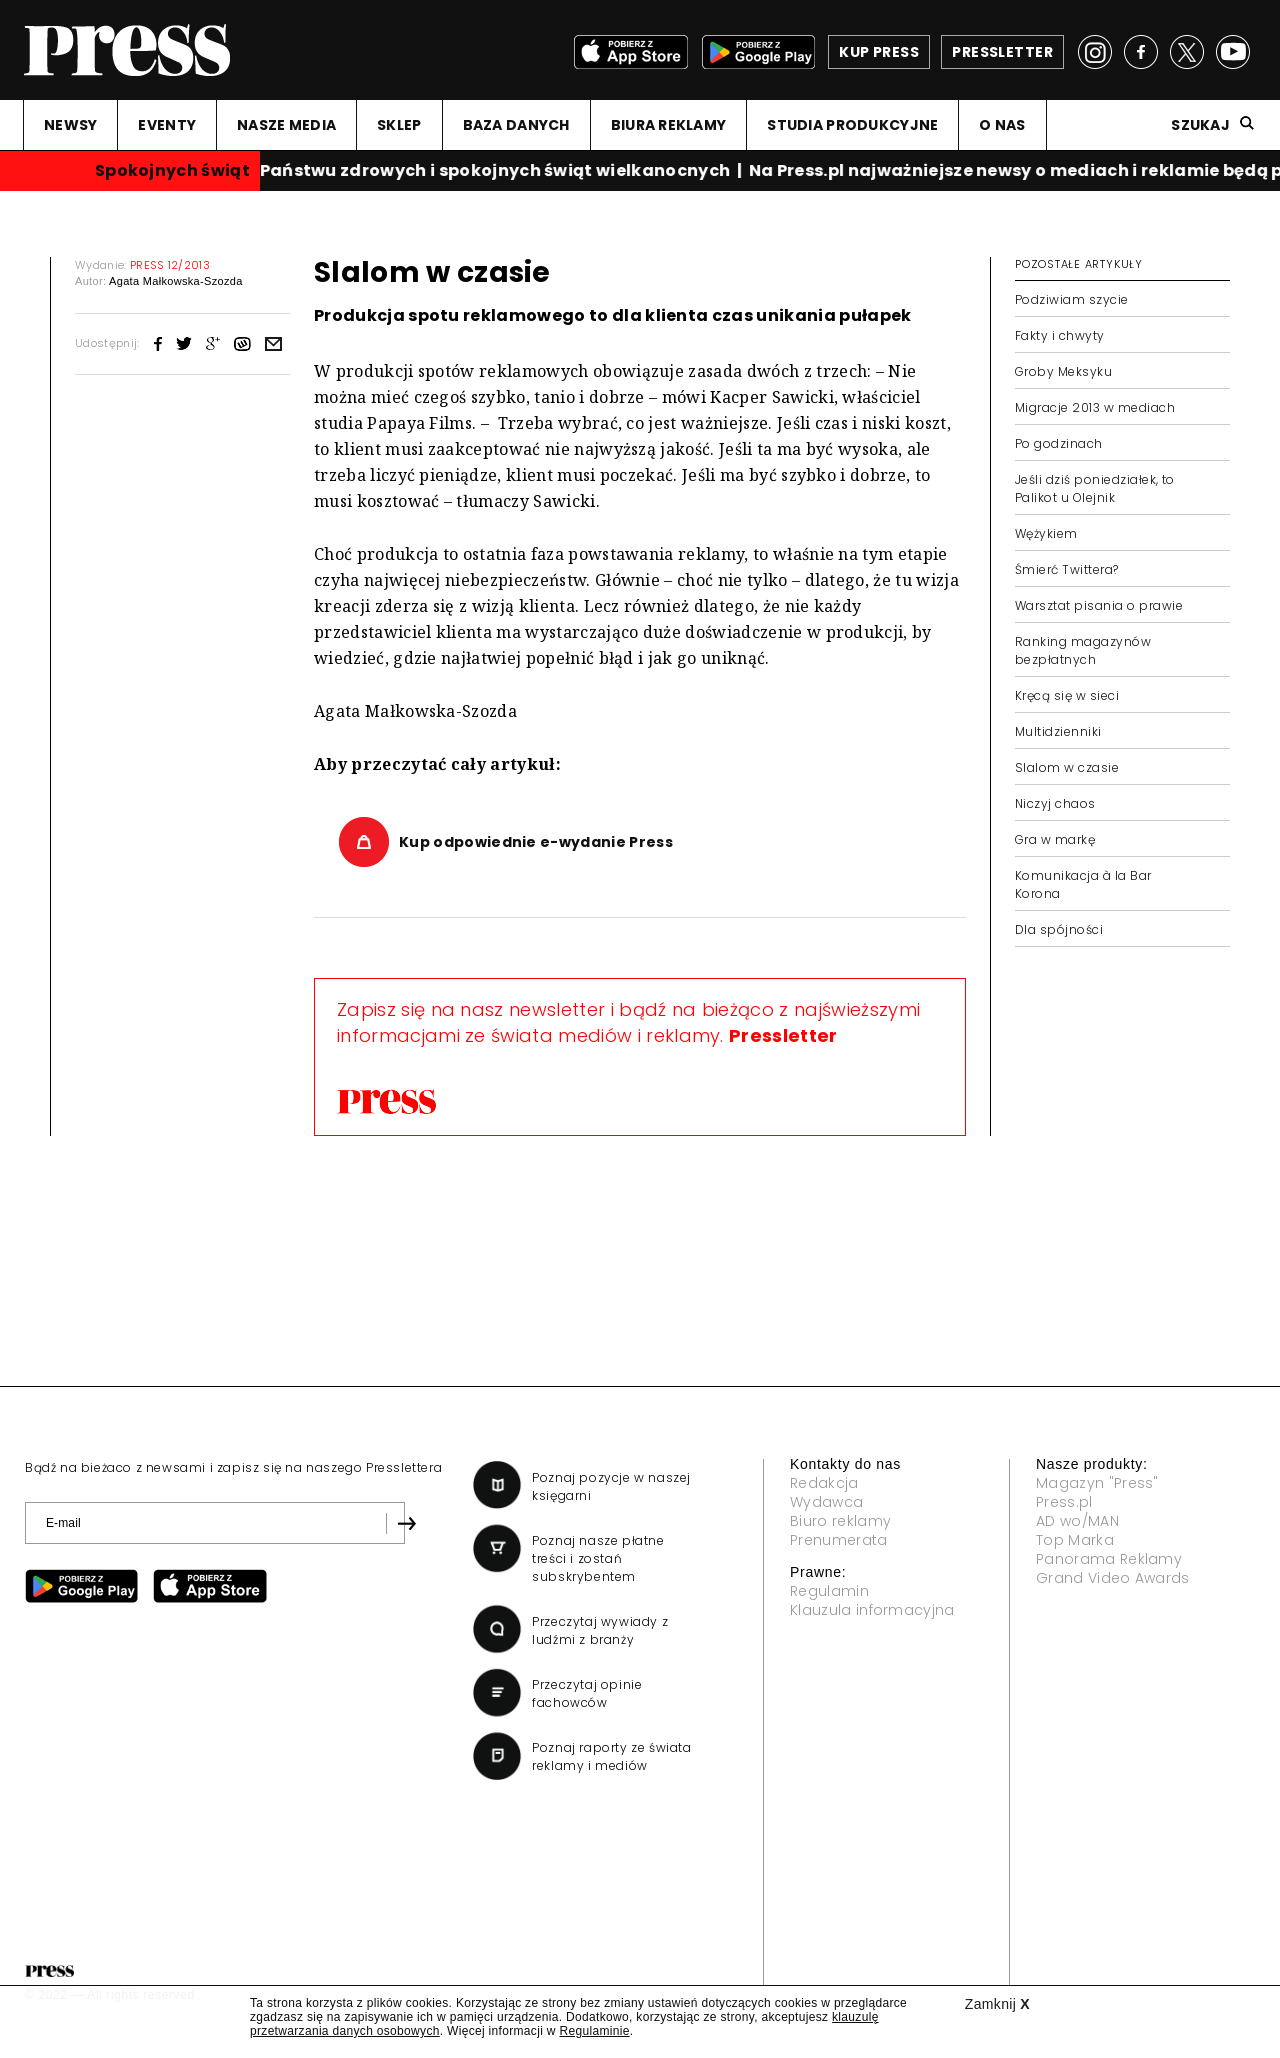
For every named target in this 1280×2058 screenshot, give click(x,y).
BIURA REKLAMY (669, 125)
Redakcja (824, 1483)
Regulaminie (594, 2031)
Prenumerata (839, 1540)
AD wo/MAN (1077, 1521)
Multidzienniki (1058, 731)
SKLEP (399, 125)
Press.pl (1064, 1502)
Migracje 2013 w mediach (1095, 407)
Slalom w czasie (1067, 767)
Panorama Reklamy (1109, 1559)
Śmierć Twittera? (1067, 569)
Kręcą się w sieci (1067, 695)
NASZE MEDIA (286, 125)
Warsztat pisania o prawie (1099, 605)
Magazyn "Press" (1097, 1483)
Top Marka (1075, 1540)
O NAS (1002, 125)
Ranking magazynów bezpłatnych (1083, 650)
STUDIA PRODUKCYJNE (852, 125)
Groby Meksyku (1063, 371)
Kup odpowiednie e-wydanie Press (536, 842)
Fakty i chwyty (1060, 335)
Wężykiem (1046, 533)
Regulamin (829, 1591)
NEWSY (70, 125)
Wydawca (826, 1502)
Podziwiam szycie (1072, 299)
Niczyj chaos (1055, 803)
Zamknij (997, 2004)
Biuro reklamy (840, 1521)
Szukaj (1200, 125)
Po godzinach (1059, 443)
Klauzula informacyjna (872, 1610)
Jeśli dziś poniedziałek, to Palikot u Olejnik (1095, 488)
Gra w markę (1055, 839)
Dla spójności (1059, 929)
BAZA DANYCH (516, 125)
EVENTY (167, 125)
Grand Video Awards (1113, 1578)
